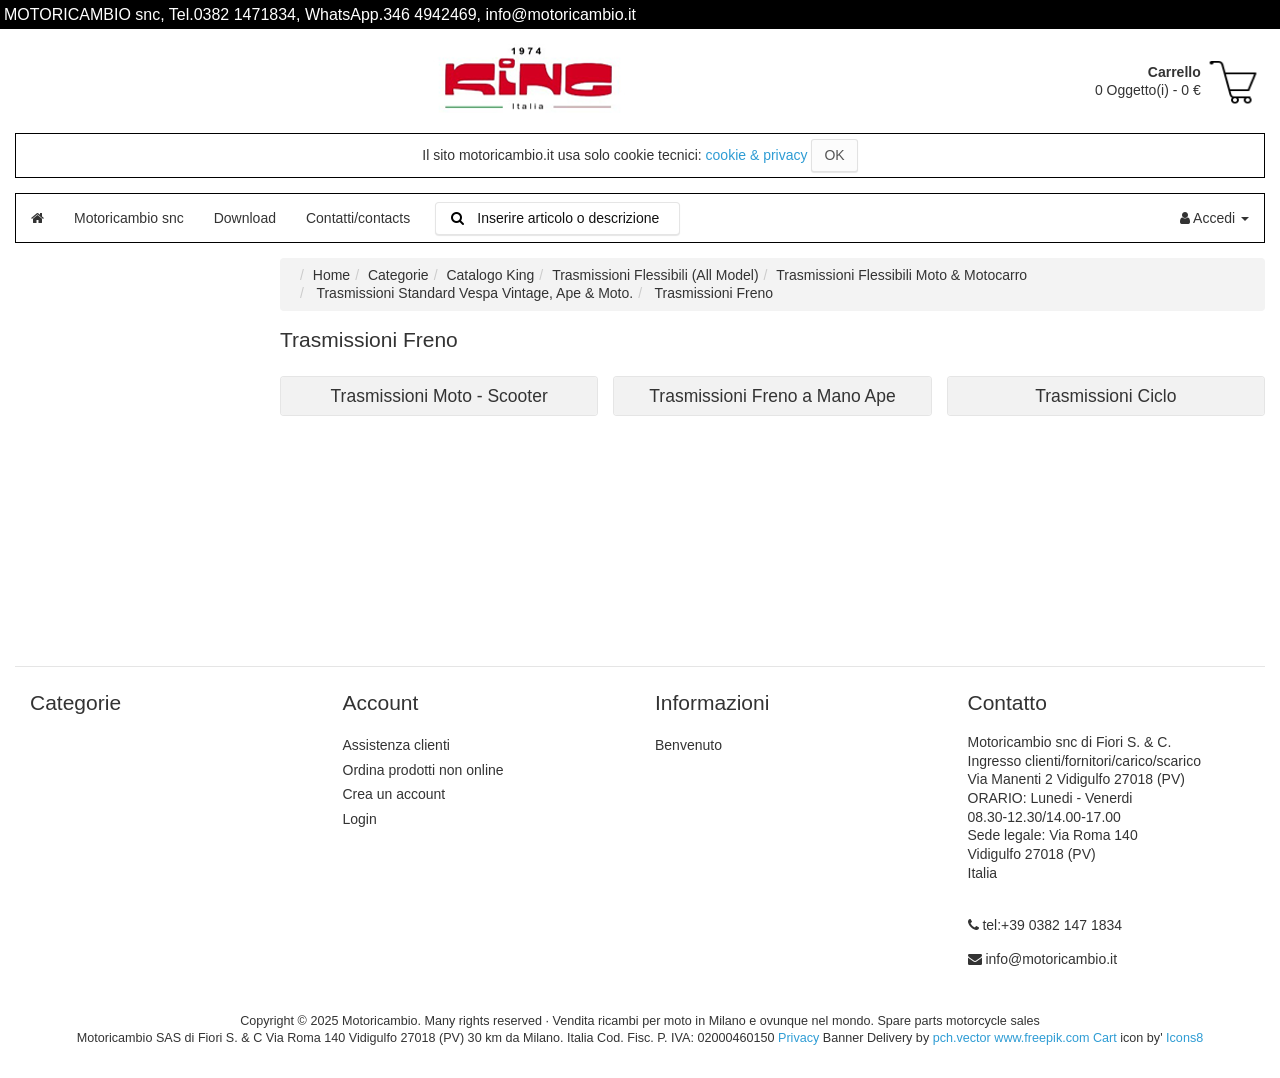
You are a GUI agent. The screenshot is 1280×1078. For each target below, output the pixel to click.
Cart (1105, 1038)
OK (834, 155)
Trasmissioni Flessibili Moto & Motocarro (901, 275)
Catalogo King (490, 275)
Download (245, 218)
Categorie (398, 275)
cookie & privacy (757, 155)
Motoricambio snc (129, 218)
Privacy (798, 1038)
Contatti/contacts (358, 218)
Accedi (1214, 218)
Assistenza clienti (396, 745)
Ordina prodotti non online (423, 770)
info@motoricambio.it (1051, 959)
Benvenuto (688, 745)
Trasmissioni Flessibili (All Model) (655, 275)
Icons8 (1184, 1038)
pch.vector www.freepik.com (1011, 1038)
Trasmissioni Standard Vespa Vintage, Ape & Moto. (473, 293)
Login (360, 819)
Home (331, 275)
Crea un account (394, 794)
